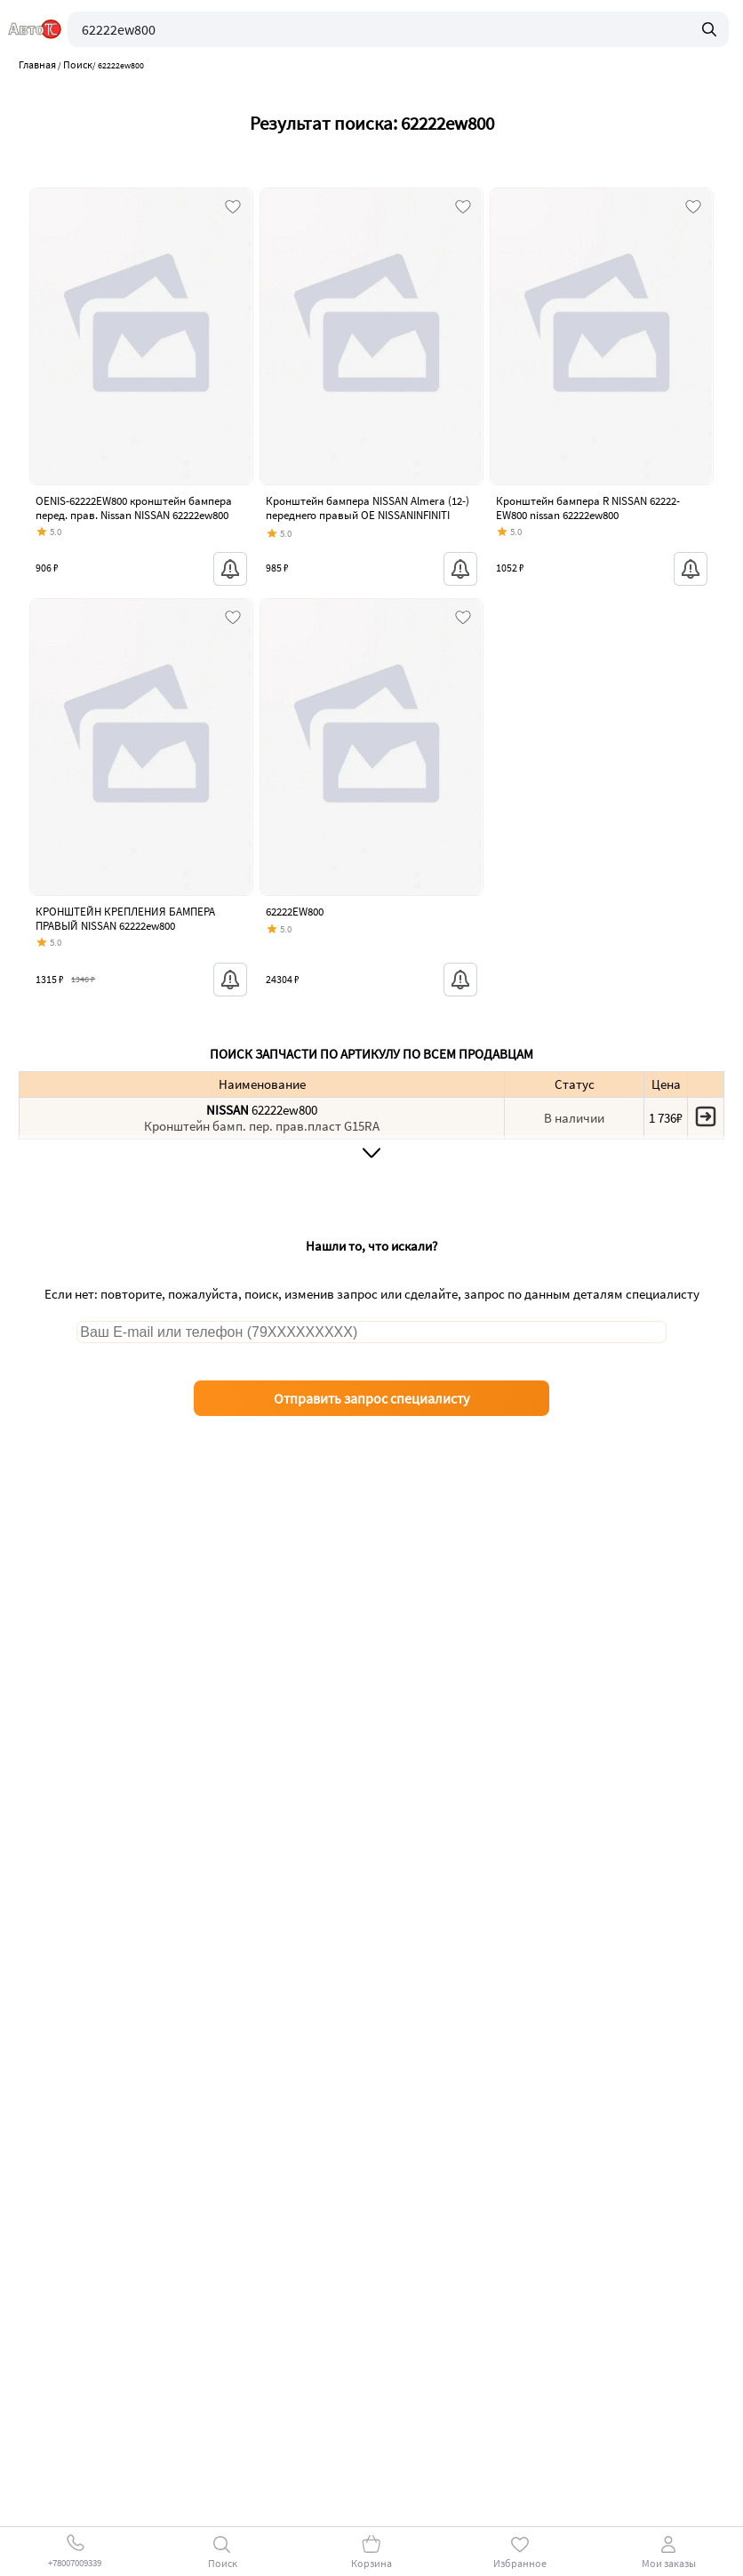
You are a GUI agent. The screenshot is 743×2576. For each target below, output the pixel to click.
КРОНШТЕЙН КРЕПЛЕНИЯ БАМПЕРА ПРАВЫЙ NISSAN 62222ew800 (125, 918)
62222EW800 (295, 911)
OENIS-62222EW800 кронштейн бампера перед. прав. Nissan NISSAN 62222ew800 (134, 508)
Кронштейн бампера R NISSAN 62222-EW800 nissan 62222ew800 (588, 508)
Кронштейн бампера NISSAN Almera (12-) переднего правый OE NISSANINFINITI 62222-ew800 (367, 514)
